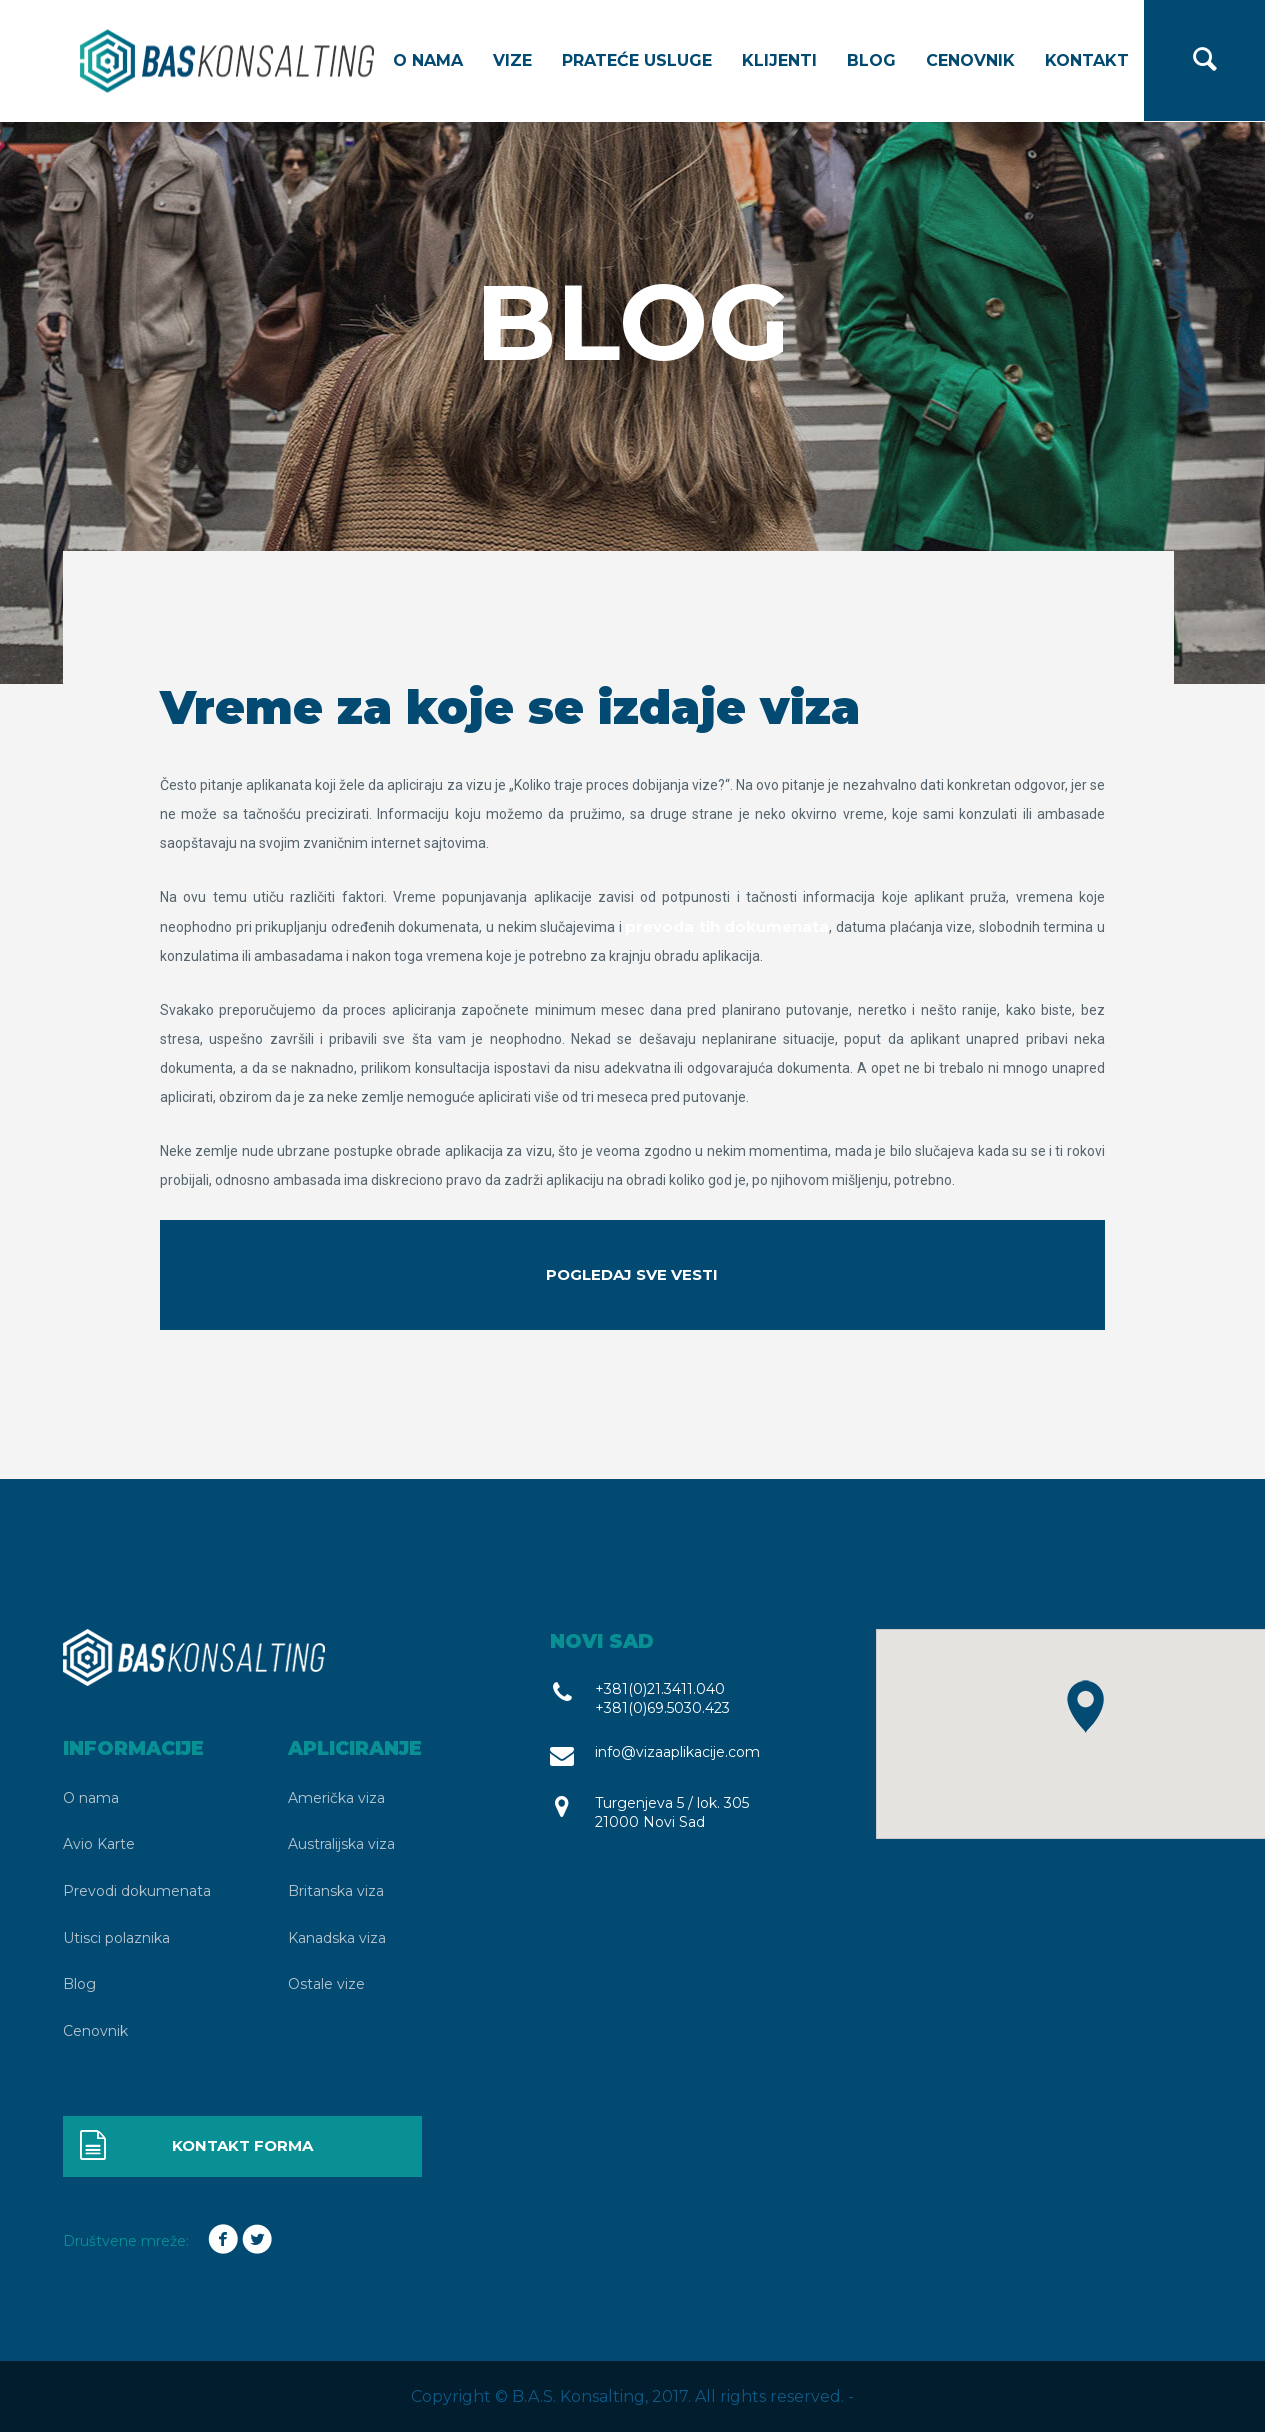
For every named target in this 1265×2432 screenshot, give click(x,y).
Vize (512, 60)
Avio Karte (99, 1844)
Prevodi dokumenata (137, 1891)
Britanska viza (336, 1891)
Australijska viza (341, 1844)
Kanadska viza (337, 1938)
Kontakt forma (195, 2146)
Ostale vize (326, 1984)
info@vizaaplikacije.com (677, 1752)
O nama (428, 60)
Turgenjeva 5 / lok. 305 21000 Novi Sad (672, 1812)
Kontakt (1087, 60)
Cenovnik (970, 60)
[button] (1085, 1706)
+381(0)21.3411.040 (660, 1689)
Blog (871, 60)
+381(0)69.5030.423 (662, 1708)
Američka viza (336, 1798)
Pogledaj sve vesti (632, 1274)
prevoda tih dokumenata (727, 926)
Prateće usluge (637, 60)
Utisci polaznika (116, 1938)
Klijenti (779, 60)
